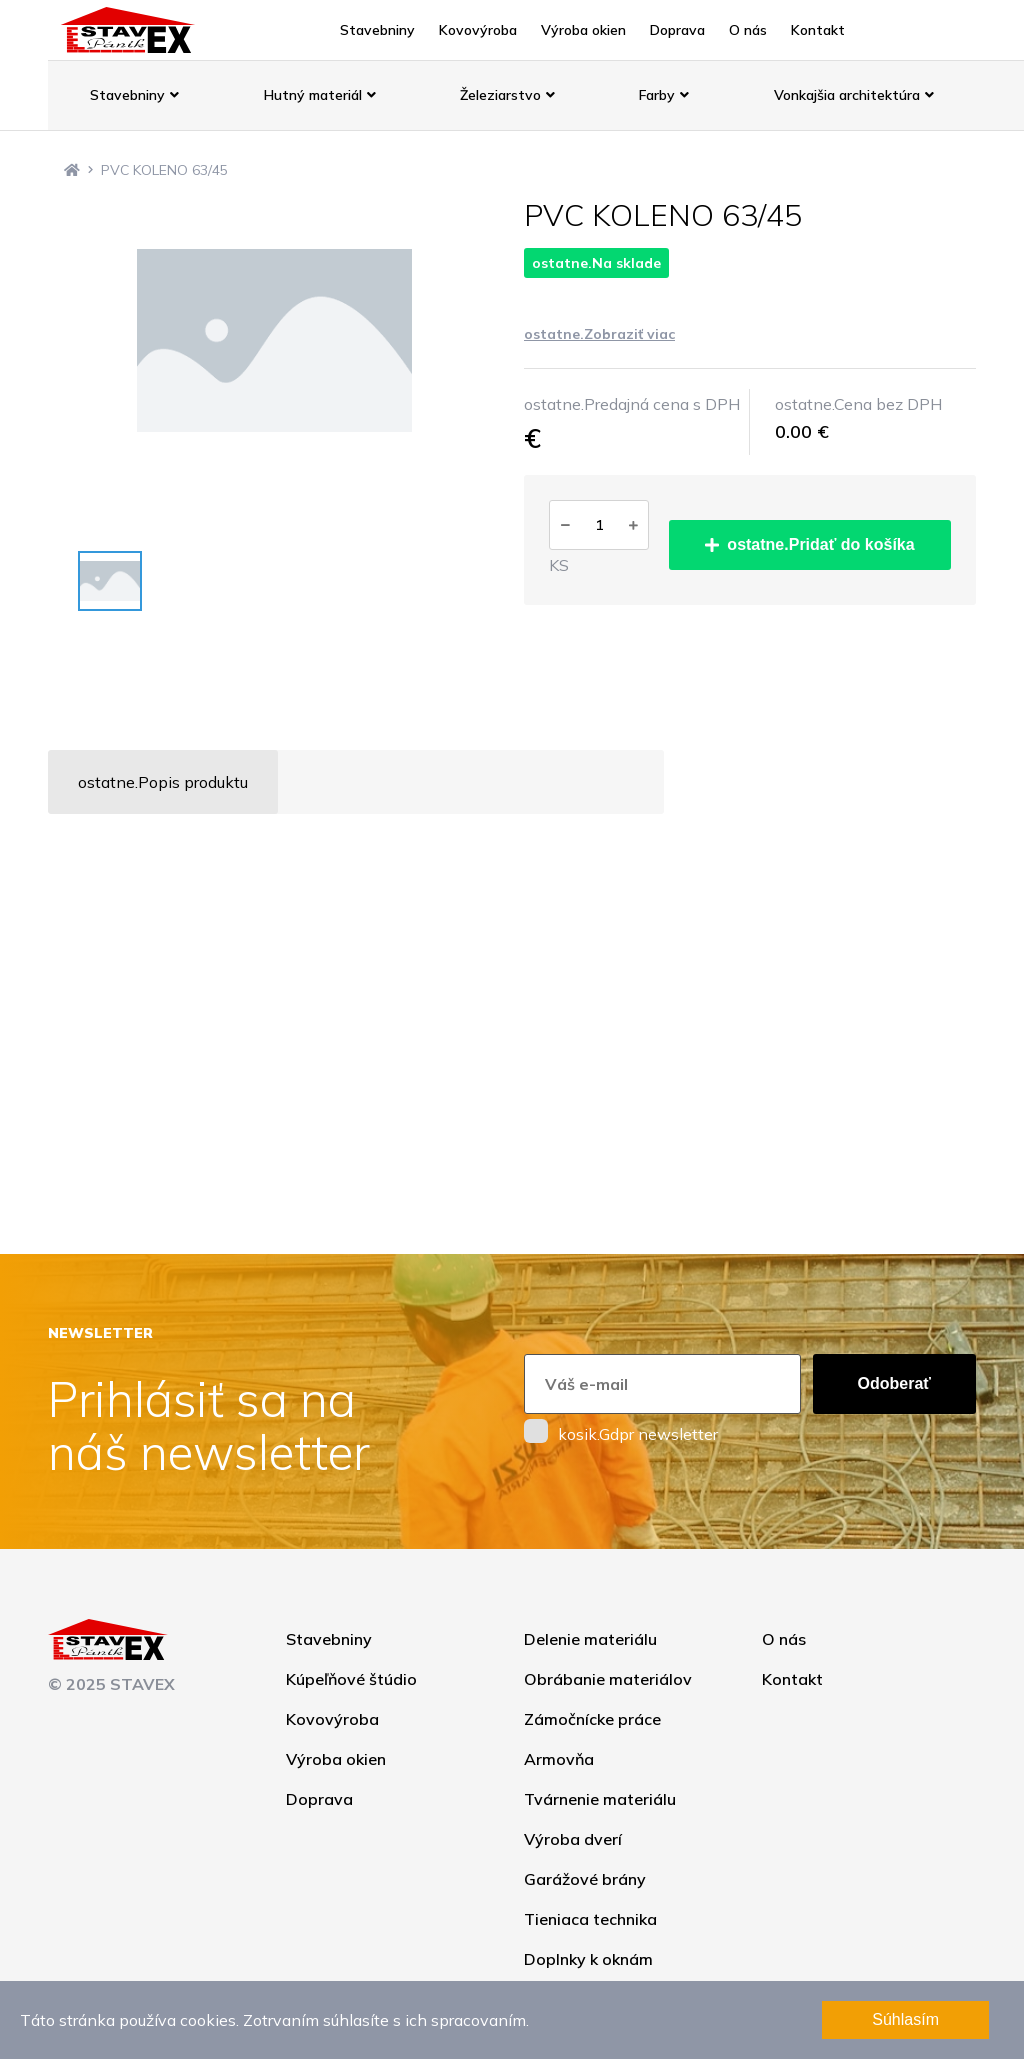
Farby (664, 95)
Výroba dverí (573, 1839)
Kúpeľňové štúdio (351, 1679)
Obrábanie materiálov (608, 1679)
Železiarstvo (507, 95)
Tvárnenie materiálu (600, 1799)
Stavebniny (377, 30)
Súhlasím (905, 2019)
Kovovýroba (478, 30)
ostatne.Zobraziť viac (599, 334)
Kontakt (818, 30)
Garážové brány (585, 1879)
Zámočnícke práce (592, 1719)
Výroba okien (583, 30)
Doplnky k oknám (588, 1959)
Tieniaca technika (590, 1919)
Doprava (677, 30)
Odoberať (894, 1383)
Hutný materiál (320, 95)
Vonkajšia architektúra (854, 95)
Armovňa (559, 1759)
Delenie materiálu (590, 1639)
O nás (748, 30)
